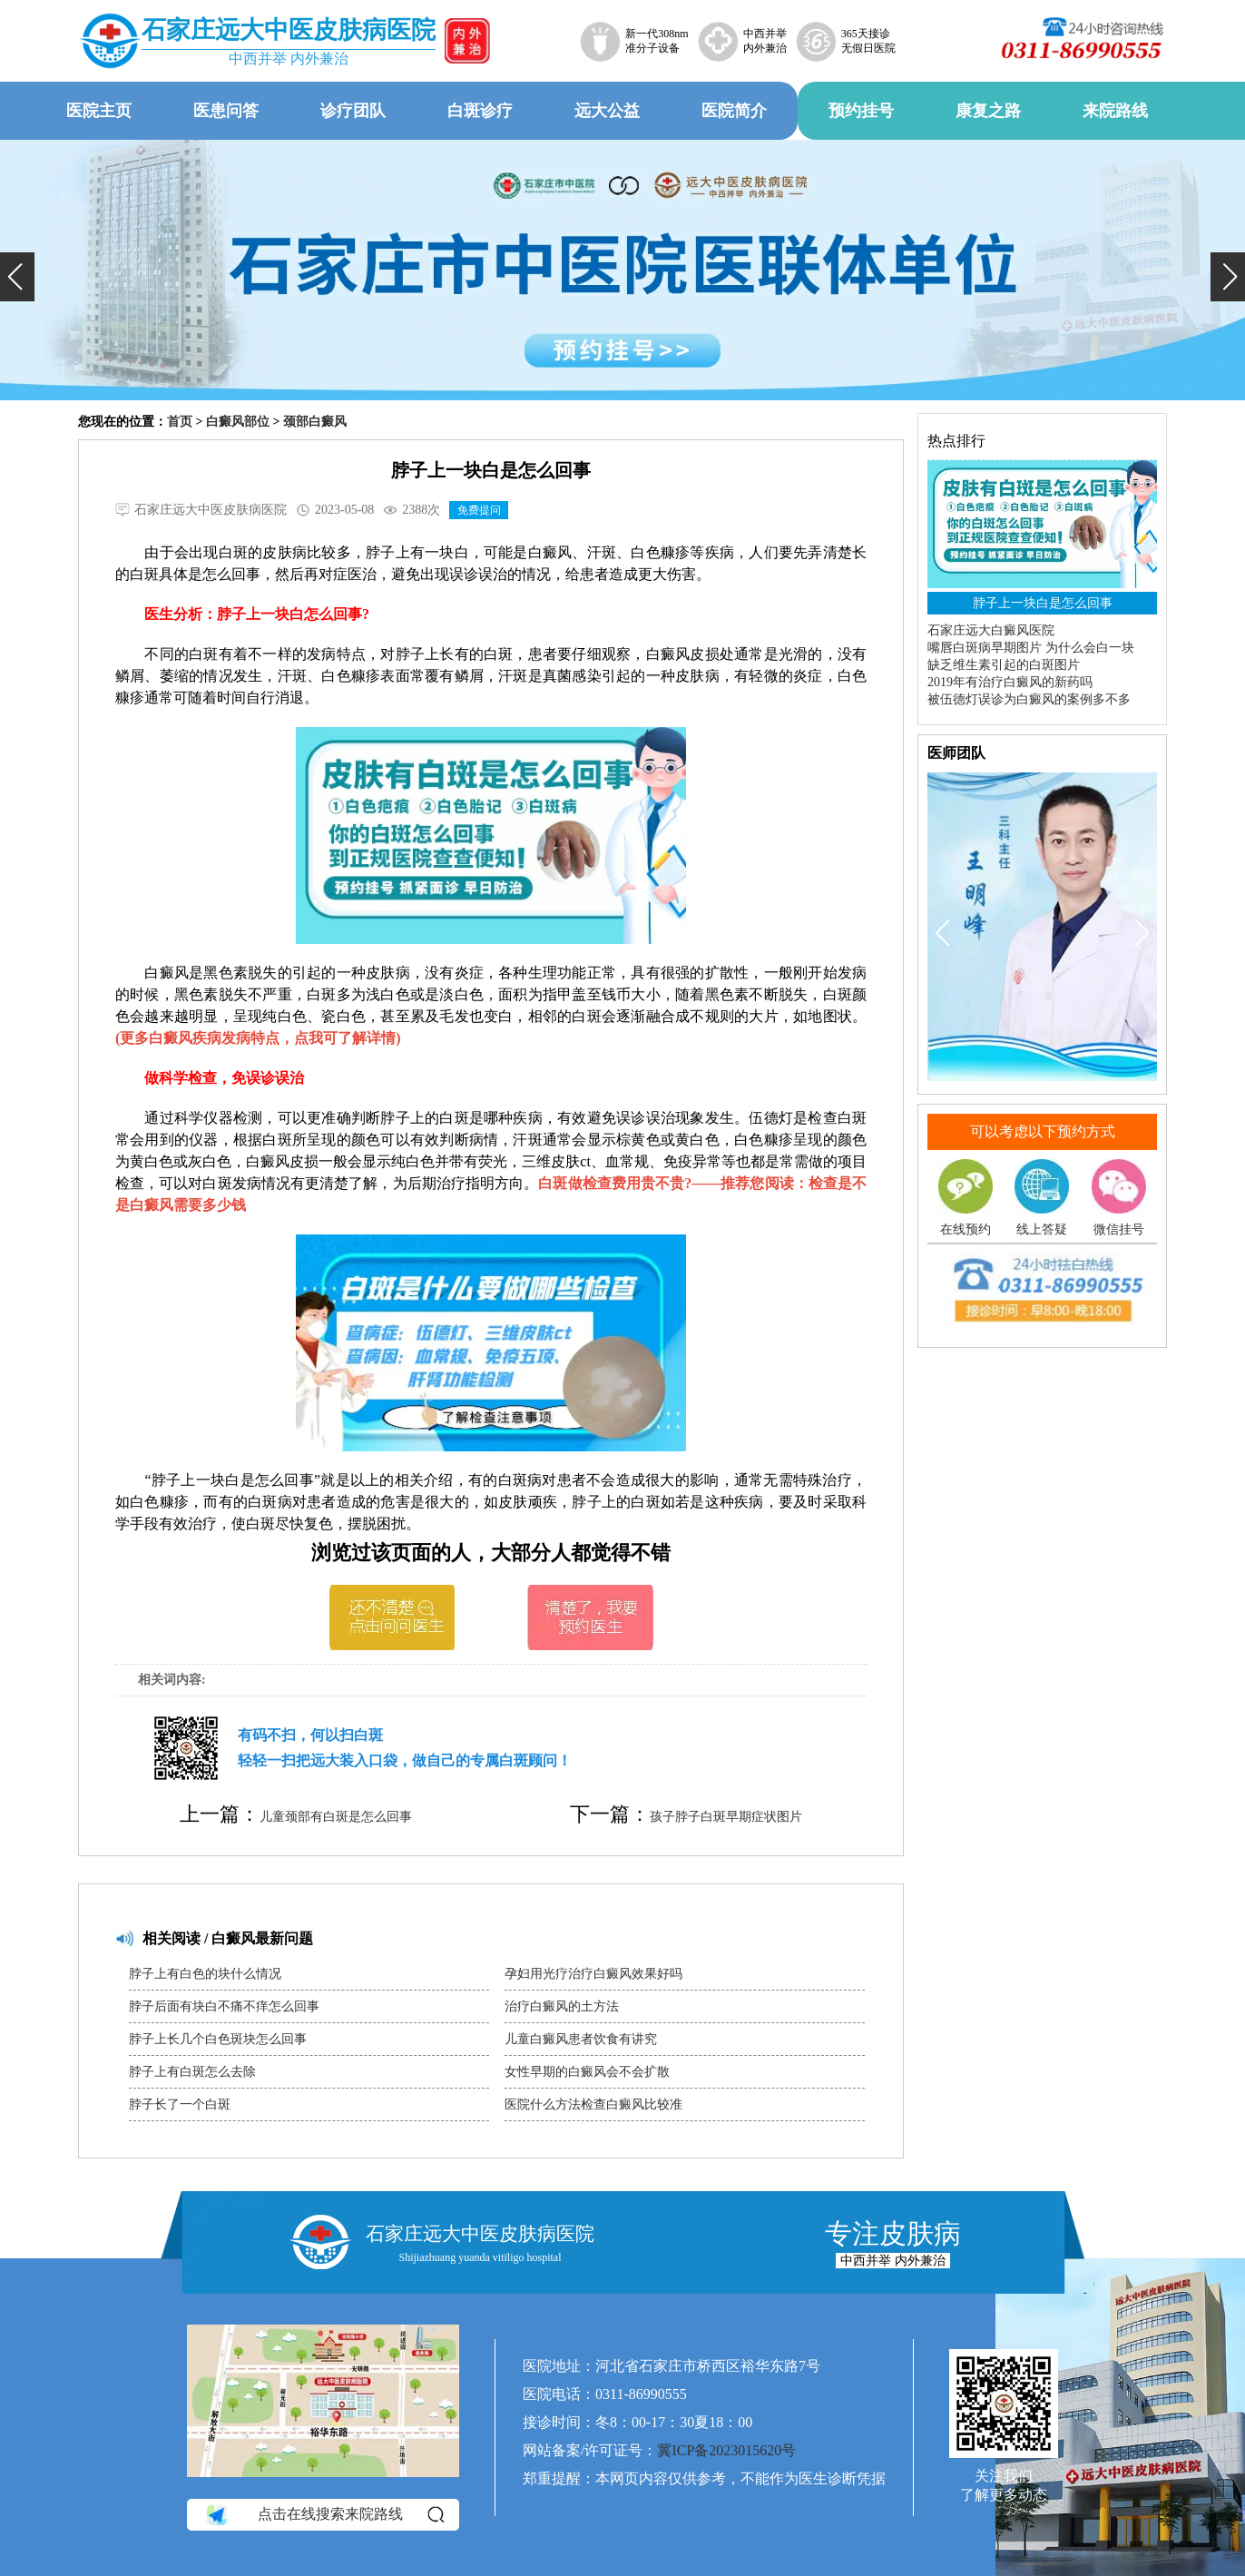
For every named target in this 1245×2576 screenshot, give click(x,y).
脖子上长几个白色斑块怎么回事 (218, 2039)
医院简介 (734, 111)
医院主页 (99, 111)
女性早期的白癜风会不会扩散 (587, 2072)
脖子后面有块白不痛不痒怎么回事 (224, 2006)
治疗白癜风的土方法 (562, 2006)
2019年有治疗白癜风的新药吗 (1010, 682)
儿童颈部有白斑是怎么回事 (336, 1817)
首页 (179, 421)
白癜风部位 (238, 421)
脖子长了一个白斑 (179, 2104)
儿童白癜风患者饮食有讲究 (581, 2039)
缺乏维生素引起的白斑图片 (1003, 665)
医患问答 (226, 111)
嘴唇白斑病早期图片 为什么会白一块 (1030, 647)
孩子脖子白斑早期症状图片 (726, 1817)
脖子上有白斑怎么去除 (192, 2072)
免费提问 (479, 510)
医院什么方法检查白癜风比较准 (593, 2104)
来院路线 (1115, 111)
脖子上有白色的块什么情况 (205, 1974)
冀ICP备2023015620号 (726, 2450)
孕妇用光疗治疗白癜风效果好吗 (593, 1974)
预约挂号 (861, 111)
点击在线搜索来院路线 (323, 2514)
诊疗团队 (353, 111)
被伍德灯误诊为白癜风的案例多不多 (1029, 699)
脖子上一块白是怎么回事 (1043, 603)
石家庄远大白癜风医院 (990, 630)
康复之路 (988, 111)
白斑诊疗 (480, 111)
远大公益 (607, 111)
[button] (17, 276)
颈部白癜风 (315, 421)
